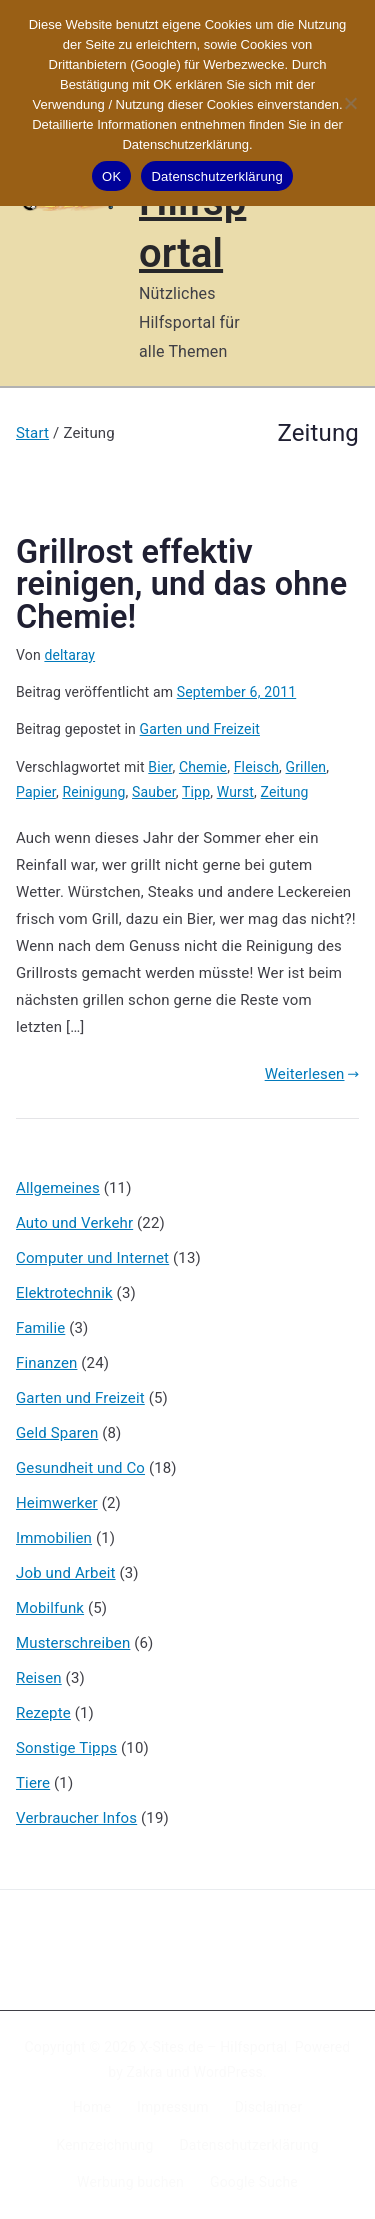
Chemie (203, 767)
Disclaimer (269, 2107)
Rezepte (43, 1713)
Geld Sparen (57, 1433)
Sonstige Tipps (66, 1748)
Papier (36, 792)
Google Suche (254, 2182)
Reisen (39, 1678)
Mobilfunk (50, 1608)
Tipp (196, 792)
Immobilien (54, 1538)
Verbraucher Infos (76, 1818)
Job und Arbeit (66, 1573)
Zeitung (285, 792)
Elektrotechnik (64, 1293)
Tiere (33, 1783)
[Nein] (350, 103)
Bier (160, 767)
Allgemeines (58, 1188)
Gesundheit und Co (80, 1468)
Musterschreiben (73, 1643)
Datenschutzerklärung (248, 2145)
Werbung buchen (130, 2182)
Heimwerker (57, 1503)
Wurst (235, 792)
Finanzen (46, 1363)
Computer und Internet (92, 1258)
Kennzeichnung (104, 2145)
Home (92, 2107)
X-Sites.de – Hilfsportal (213, 2047)
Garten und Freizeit (200, 729)
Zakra (145, 2072)
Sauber (154, 792)
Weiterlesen (312, 1074)
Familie (40, 1328)
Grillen (306, 767)
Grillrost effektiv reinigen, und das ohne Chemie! (181, 584)
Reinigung (93, 792)
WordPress (228, 2072)
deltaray (69, 655)
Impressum (173, 2107)
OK (111, 176)
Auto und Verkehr (74, 1223)
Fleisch (256, 767)
